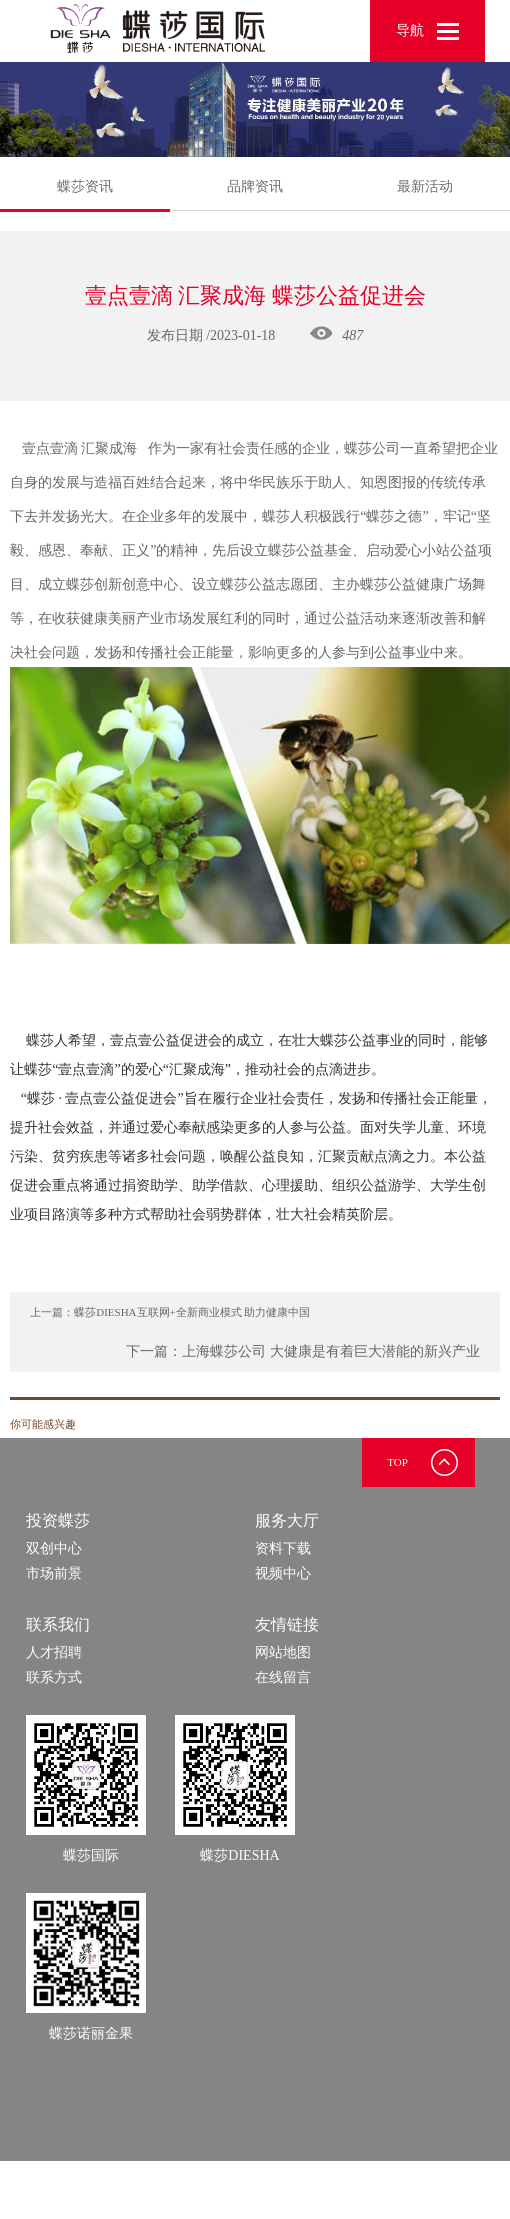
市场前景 (54, 1573)
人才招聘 (54, 1652)
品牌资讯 (255, 186)
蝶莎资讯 (85, 194)
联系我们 (58, 1624)
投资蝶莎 (58, 1520)
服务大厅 (287, 1520)
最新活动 (425, 186)
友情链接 (287, 1624)
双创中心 (54, 1548)
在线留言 (283, 1677)
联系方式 (54, 1677)
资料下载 (283, 1548)
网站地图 (283, 1652)
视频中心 (283, 1573)
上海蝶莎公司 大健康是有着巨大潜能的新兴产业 (331, 1351)
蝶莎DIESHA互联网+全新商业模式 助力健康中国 (192, 1312)
